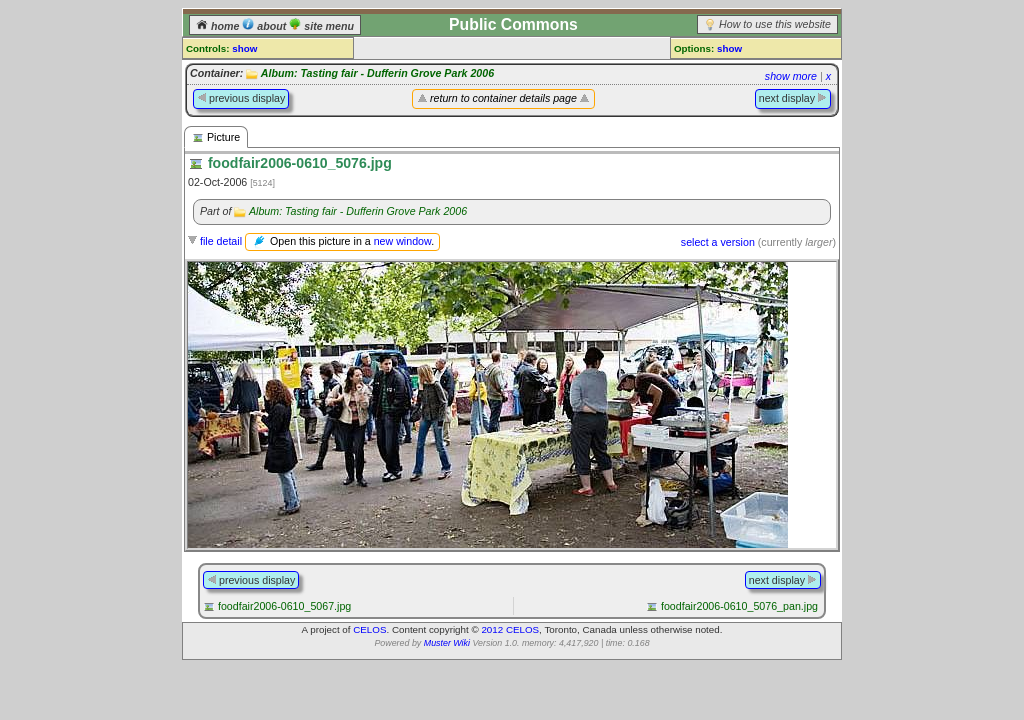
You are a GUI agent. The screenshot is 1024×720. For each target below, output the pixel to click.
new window (402, 241)
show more (791, 76)
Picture (216, 137)
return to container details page (503, 98)
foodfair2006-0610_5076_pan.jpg (739, 606)
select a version (718, 242)
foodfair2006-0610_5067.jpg (284, 606)
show (244, 48)
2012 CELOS (510, 629)
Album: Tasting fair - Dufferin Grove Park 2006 (377, 73)
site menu (321, 26)
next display (793, 98)
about (265, 26)
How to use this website (775, 24)
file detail (221, 241)
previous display (241, 98)
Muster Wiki (447, 643)
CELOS (369, 629)
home (219, 26)
